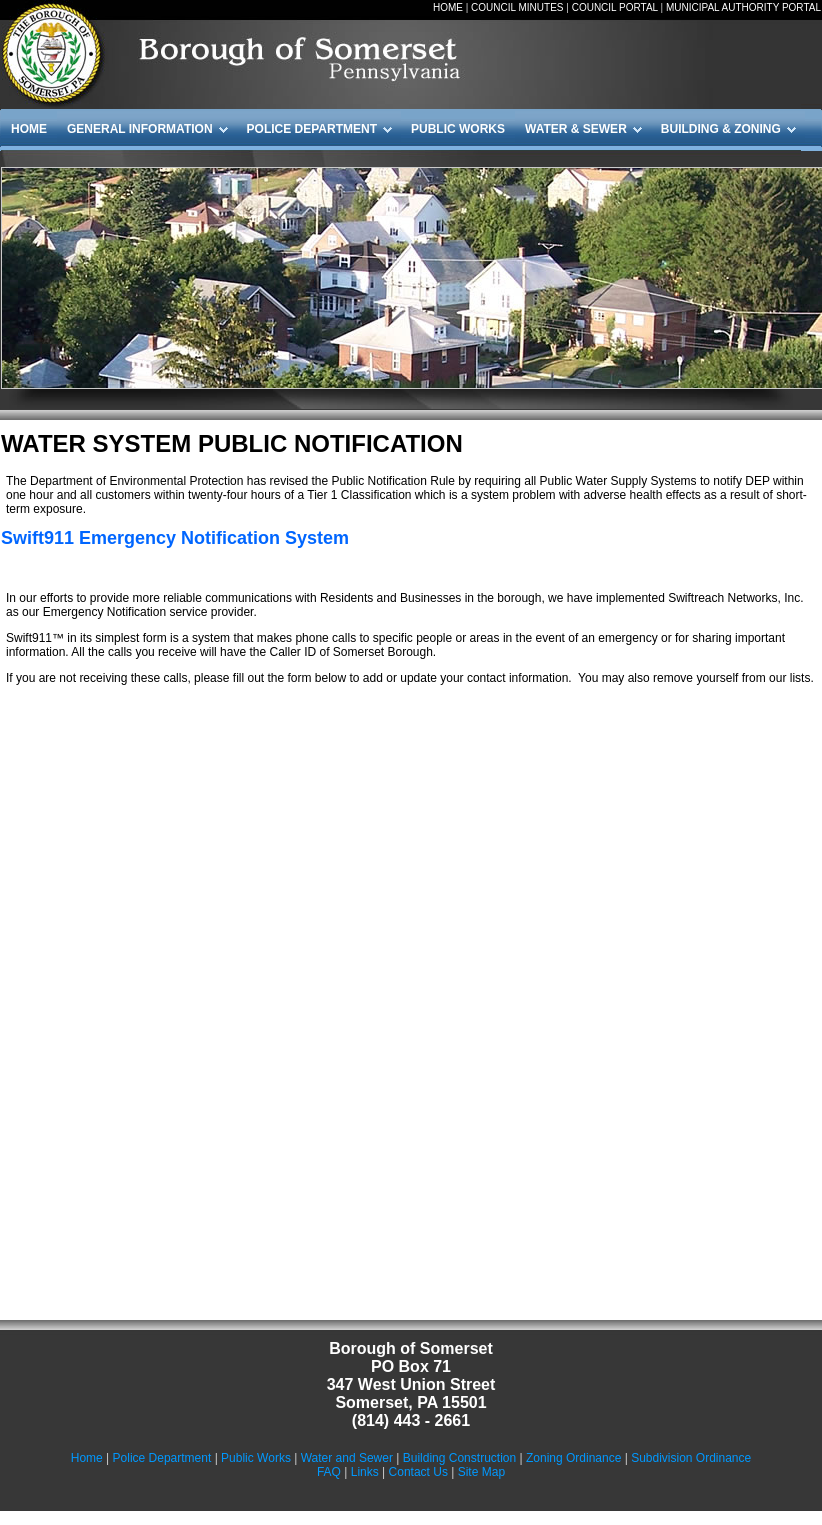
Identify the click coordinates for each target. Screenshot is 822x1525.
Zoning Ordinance (573, 1458)
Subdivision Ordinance (691, 1458)
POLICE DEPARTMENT (312, 129)
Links (365, 1472)
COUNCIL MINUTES (517, 7)
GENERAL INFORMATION (140, 129)
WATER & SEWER (576, 129)
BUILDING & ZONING (721, 129)
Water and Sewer (347, 1458)
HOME (448, 7)
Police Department (162, 1458)
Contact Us (418, 1472)
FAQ (329, 1472)
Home (87, 1458)
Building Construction (459, 1458)
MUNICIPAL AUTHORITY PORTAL (743, 7)
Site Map (481, 1472)
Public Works (256, 1458)
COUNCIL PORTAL (615, 7)
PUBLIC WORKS (458, 129)
